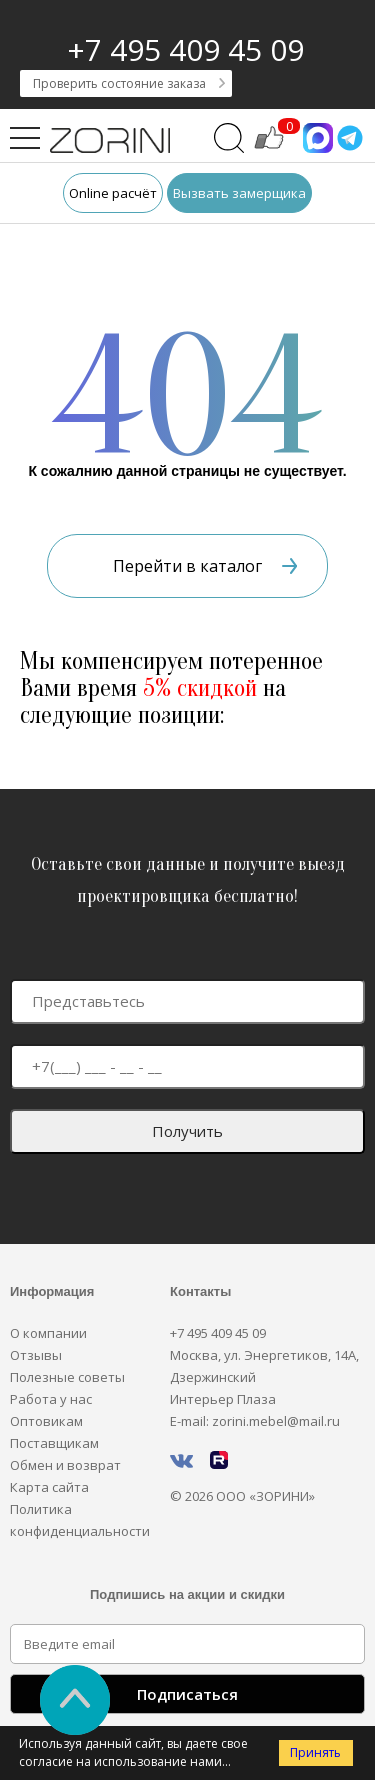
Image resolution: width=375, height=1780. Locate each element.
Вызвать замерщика (239, 193)
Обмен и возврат (65, 1465)
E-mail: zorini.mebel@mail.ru (255, 1421)
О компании (48, 1333)
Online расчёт (113, 193)
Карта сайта (49, 1487)
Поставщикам (54, 1443)
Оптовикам (46, 1421)
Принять (315, 1752)
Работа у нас (51, 1399)
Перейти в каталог (205, 566)
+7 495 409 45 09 (185, 49)
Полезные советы (67, 1377)
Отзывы (36, 1355)
